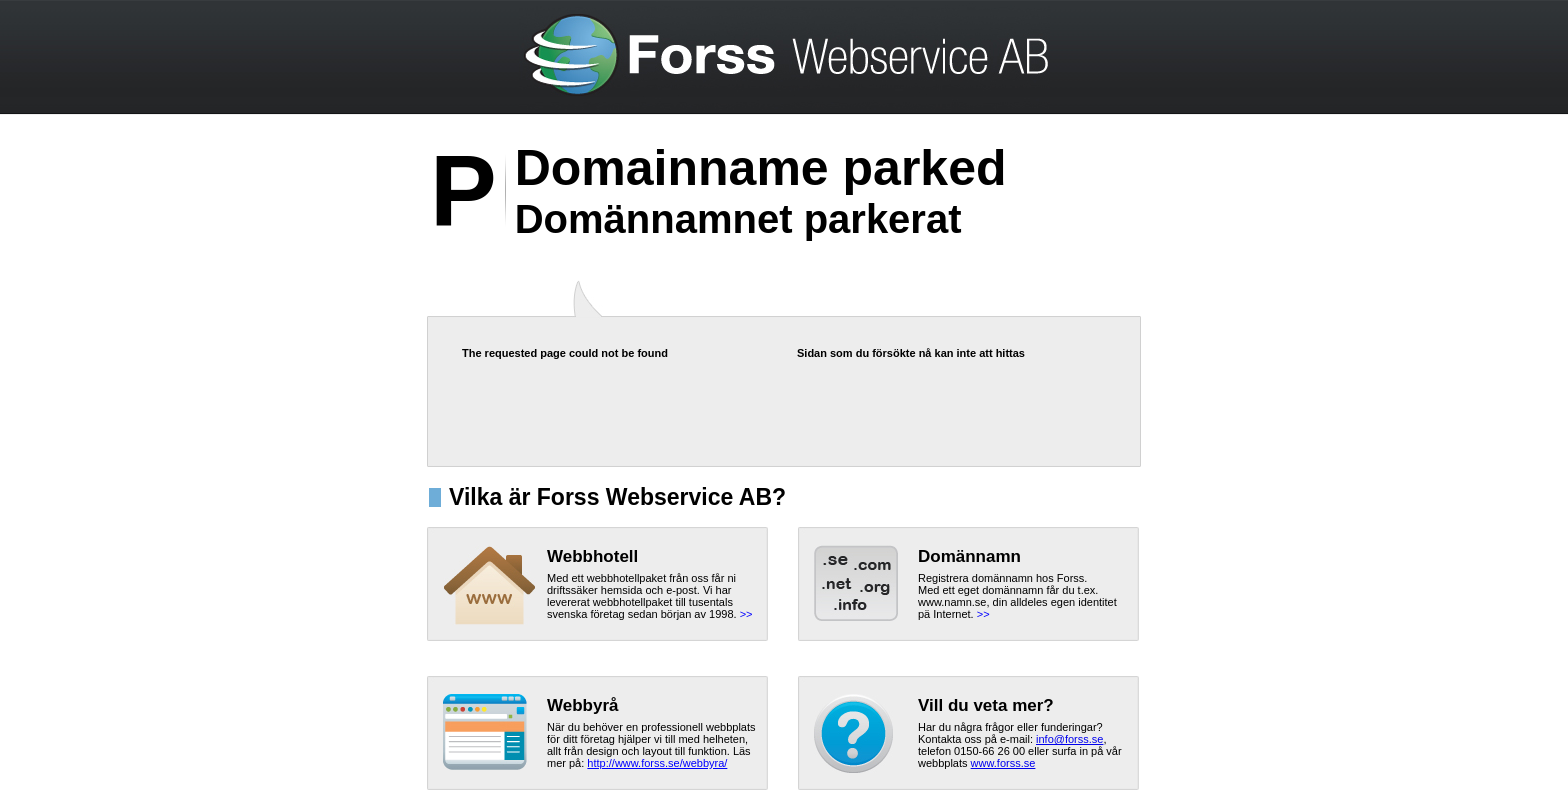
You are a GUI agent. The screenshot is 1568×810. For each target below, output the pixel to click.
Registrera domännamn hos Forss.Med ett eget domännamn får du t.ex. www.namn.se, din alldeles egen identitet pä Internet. (1017, 596)
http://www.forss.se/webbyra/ (657, 763)
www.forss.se (1003, 763)
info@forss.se (1069, 739)
